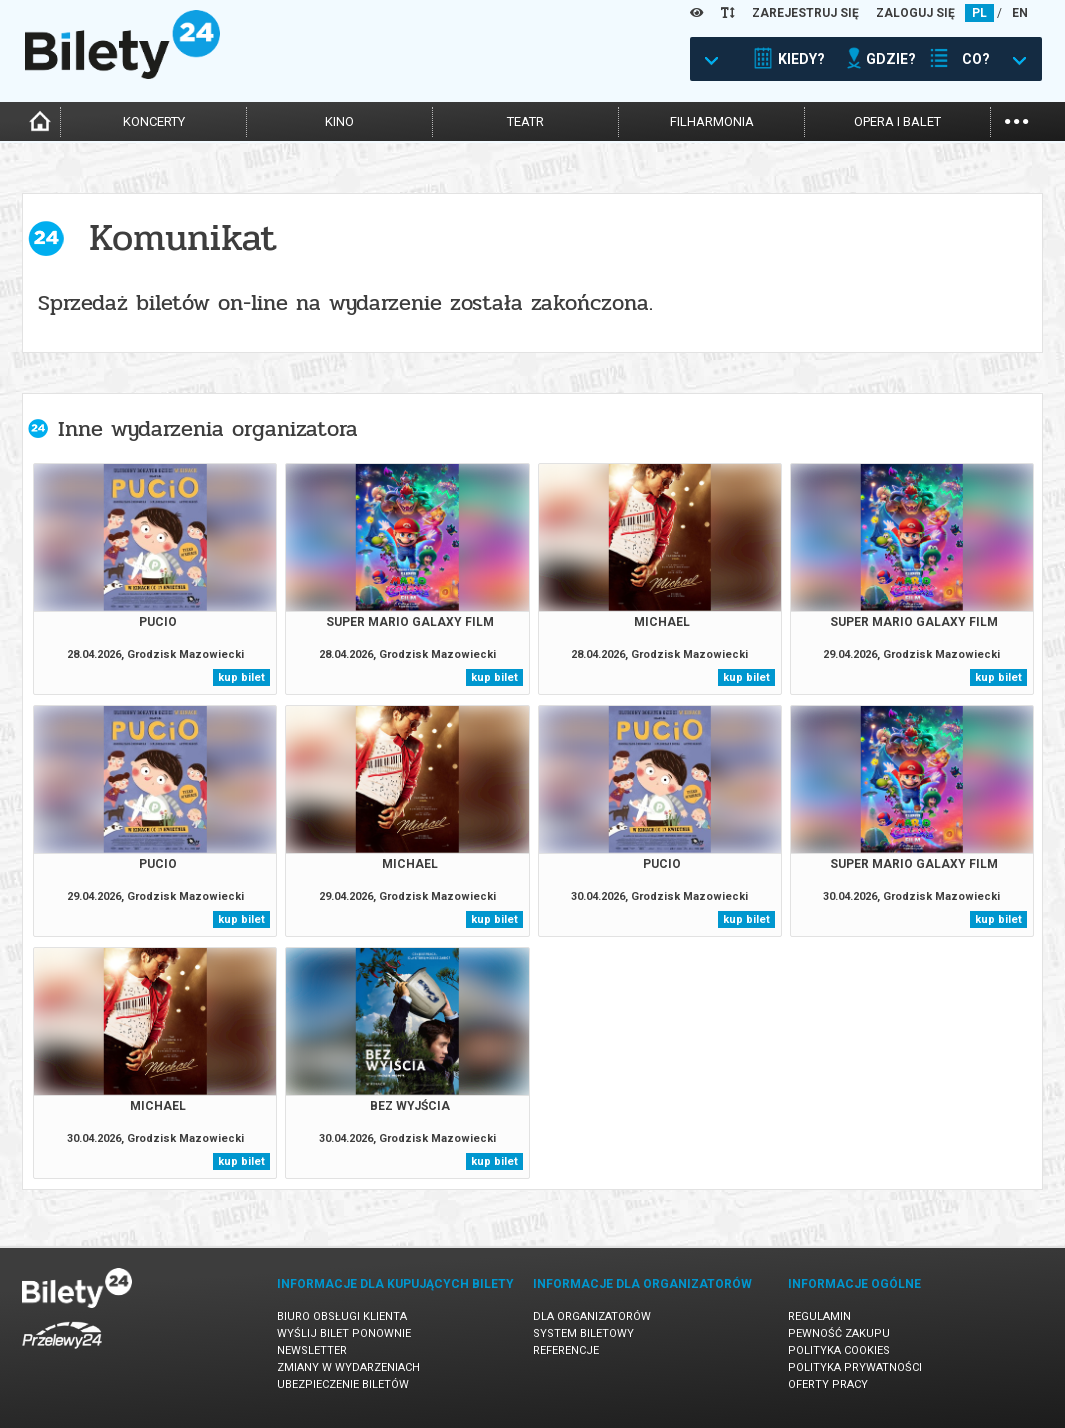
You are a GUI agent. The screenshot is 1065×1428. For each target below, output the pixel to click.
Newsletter (312, 1350)
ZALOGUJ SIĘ (915, 13)
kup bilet (241, 677)
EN (1020, 13)
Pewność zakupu (839, 1333)
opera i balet (897, 121)
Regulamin (819, 1316)
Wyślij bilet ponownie (344, 1333)
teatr (525, 121)
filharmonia (712, 121)
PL (979, 13)
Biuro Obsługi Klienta (342, 1316)
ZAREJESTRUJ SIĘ (805, 13)
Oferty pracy (828, 1384)
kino (339, 121)
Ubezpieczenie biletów (343, 1384)
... (1016, 119)
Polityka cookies (839, 1350)
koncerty (154, 121)
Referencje (566, 1350)
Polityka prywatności (855, 1367)
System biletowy (583, 1333)
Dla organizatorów (592, 1316)
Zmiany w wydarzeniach (348, 1367)
